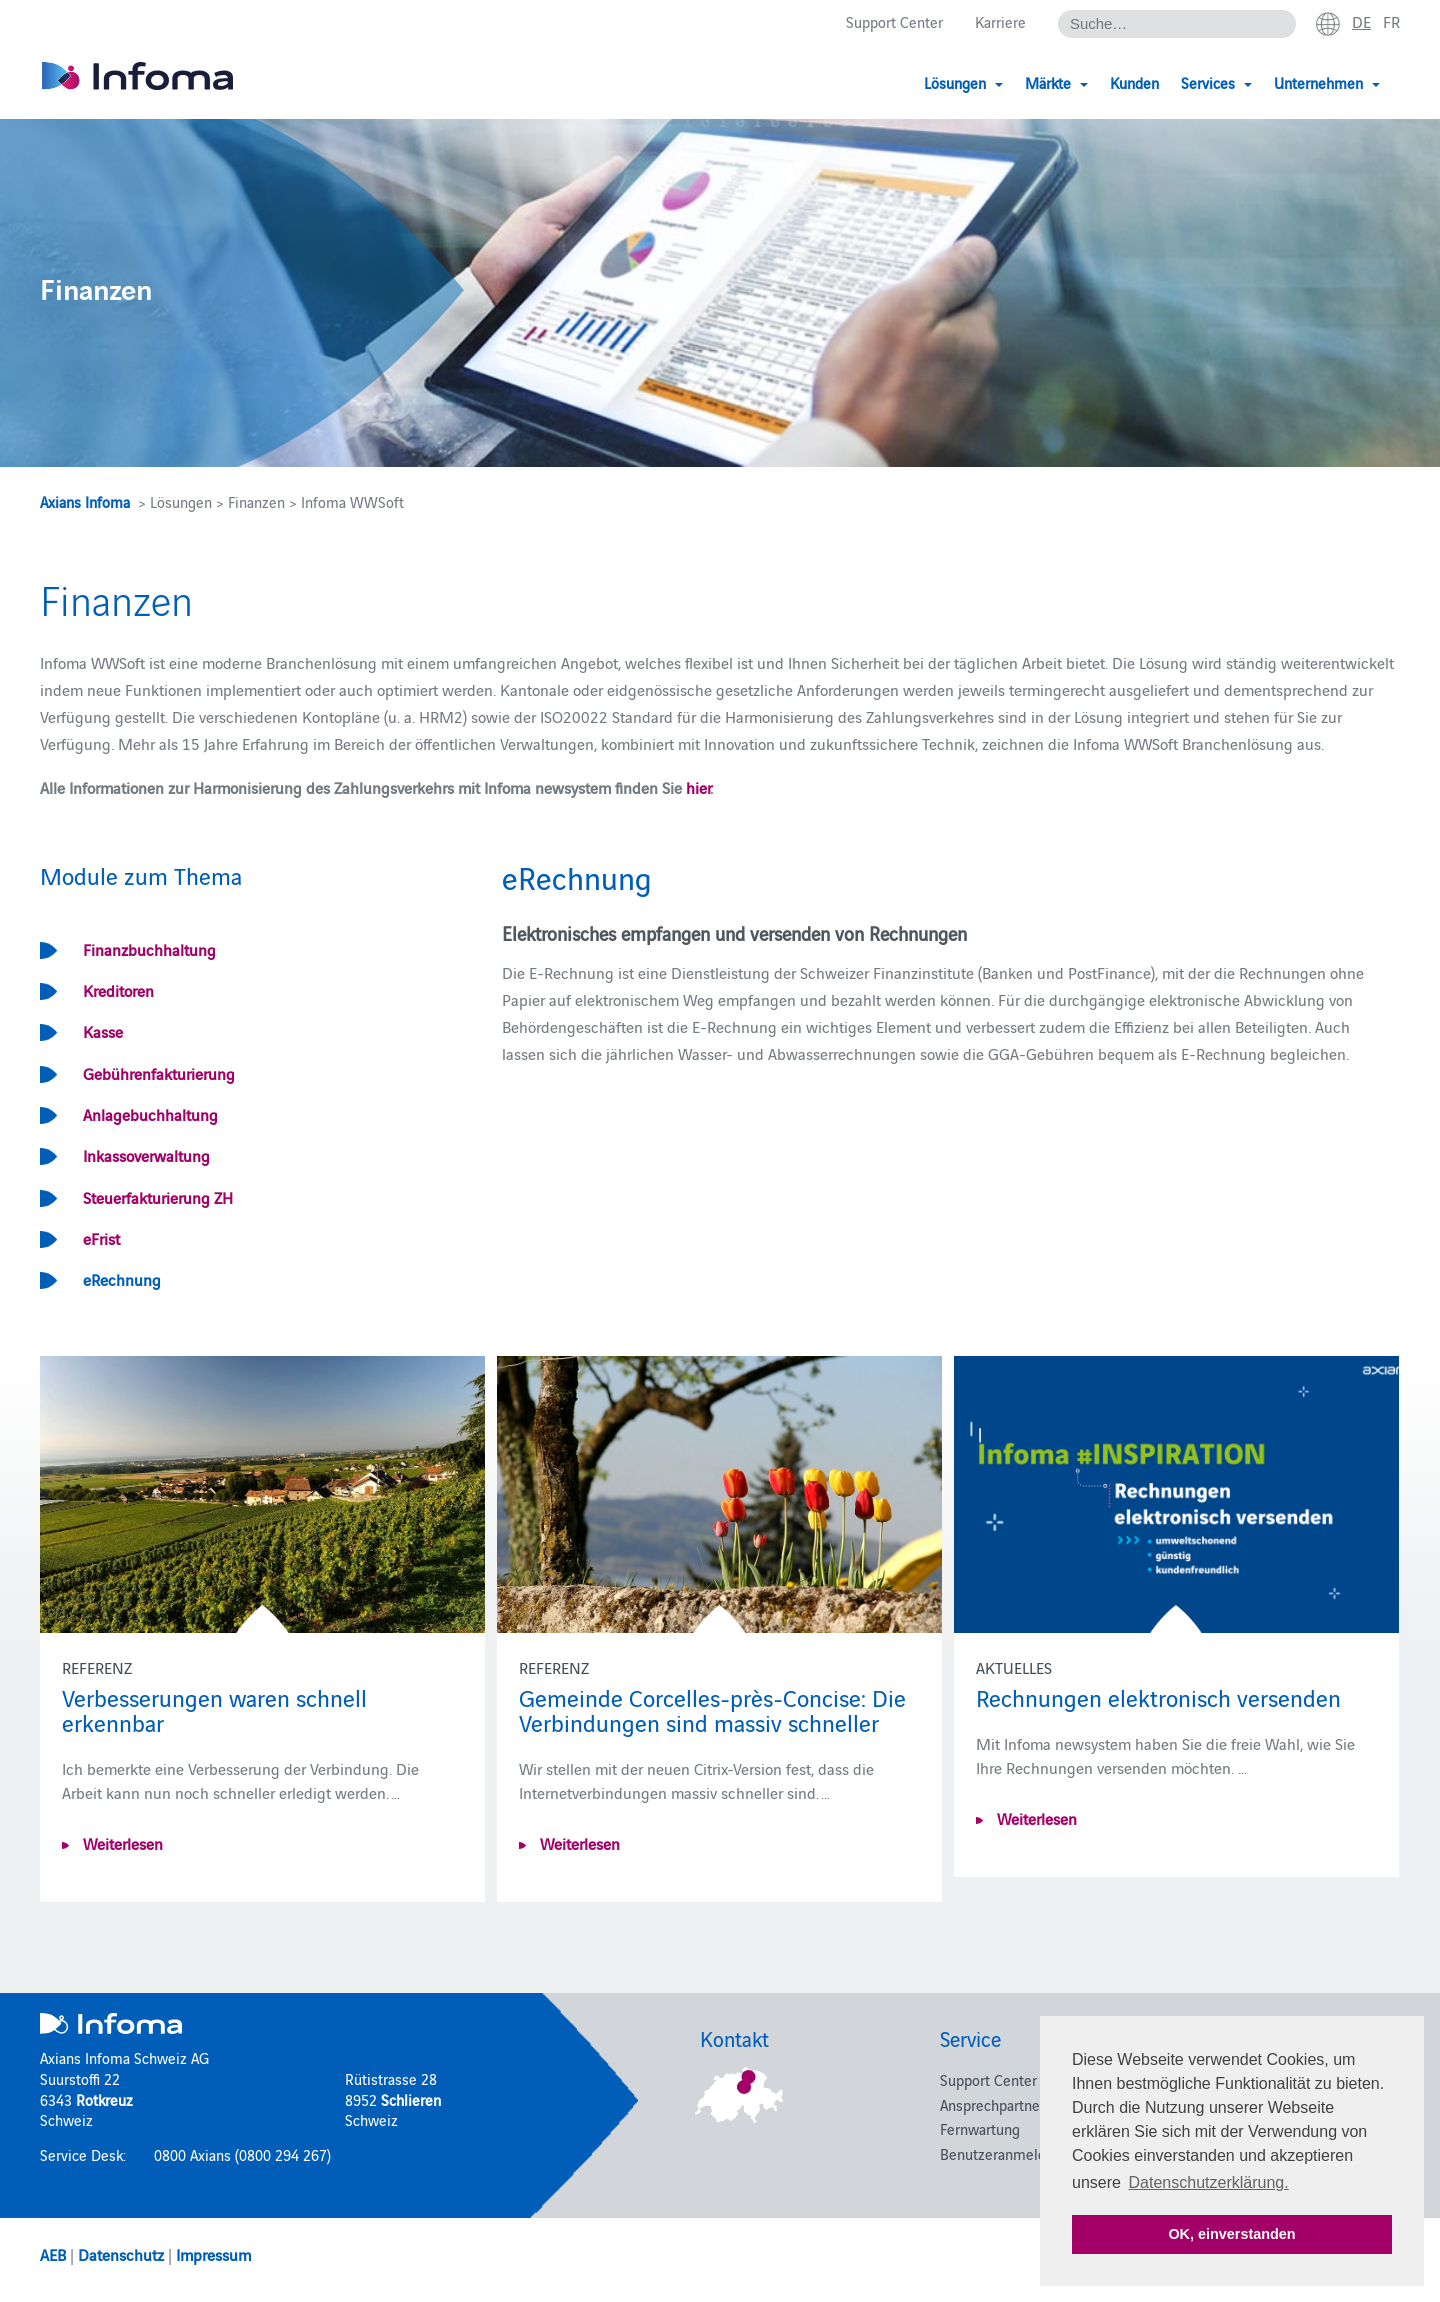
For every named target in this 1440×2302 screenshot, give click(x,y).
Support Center (894, 21)
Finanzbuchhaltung (149, 949)
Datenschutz (121, 2254)
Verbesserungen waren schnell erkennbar (214, 1709)
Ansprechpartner (992, 2104)
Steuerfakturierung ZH (158, 1197)
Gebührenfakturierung (159, 1073)
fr (1391, 21)
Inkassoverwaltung (146, 1155)
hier (698, 787)
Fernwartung (980, 2128)
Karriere (1000, 21)
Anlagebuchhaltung (150, 1114)
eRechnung (122, 1279)
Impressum (213, 2254)
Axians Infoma (85, 501)
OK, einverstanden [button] (1231, 2234)
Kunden (1134, 82)
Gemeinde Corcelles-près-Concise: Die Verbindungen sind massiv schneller (712, 1709)
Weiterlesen (121, 1843)
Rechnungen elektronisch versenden (1158, 1696)
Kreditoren (118, 990)
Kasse (103, 1031)
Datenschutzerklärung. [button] (1209, 2182)
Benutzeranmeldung (1005, 2153)
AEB (53, 2254)
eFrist (101, 1238)
